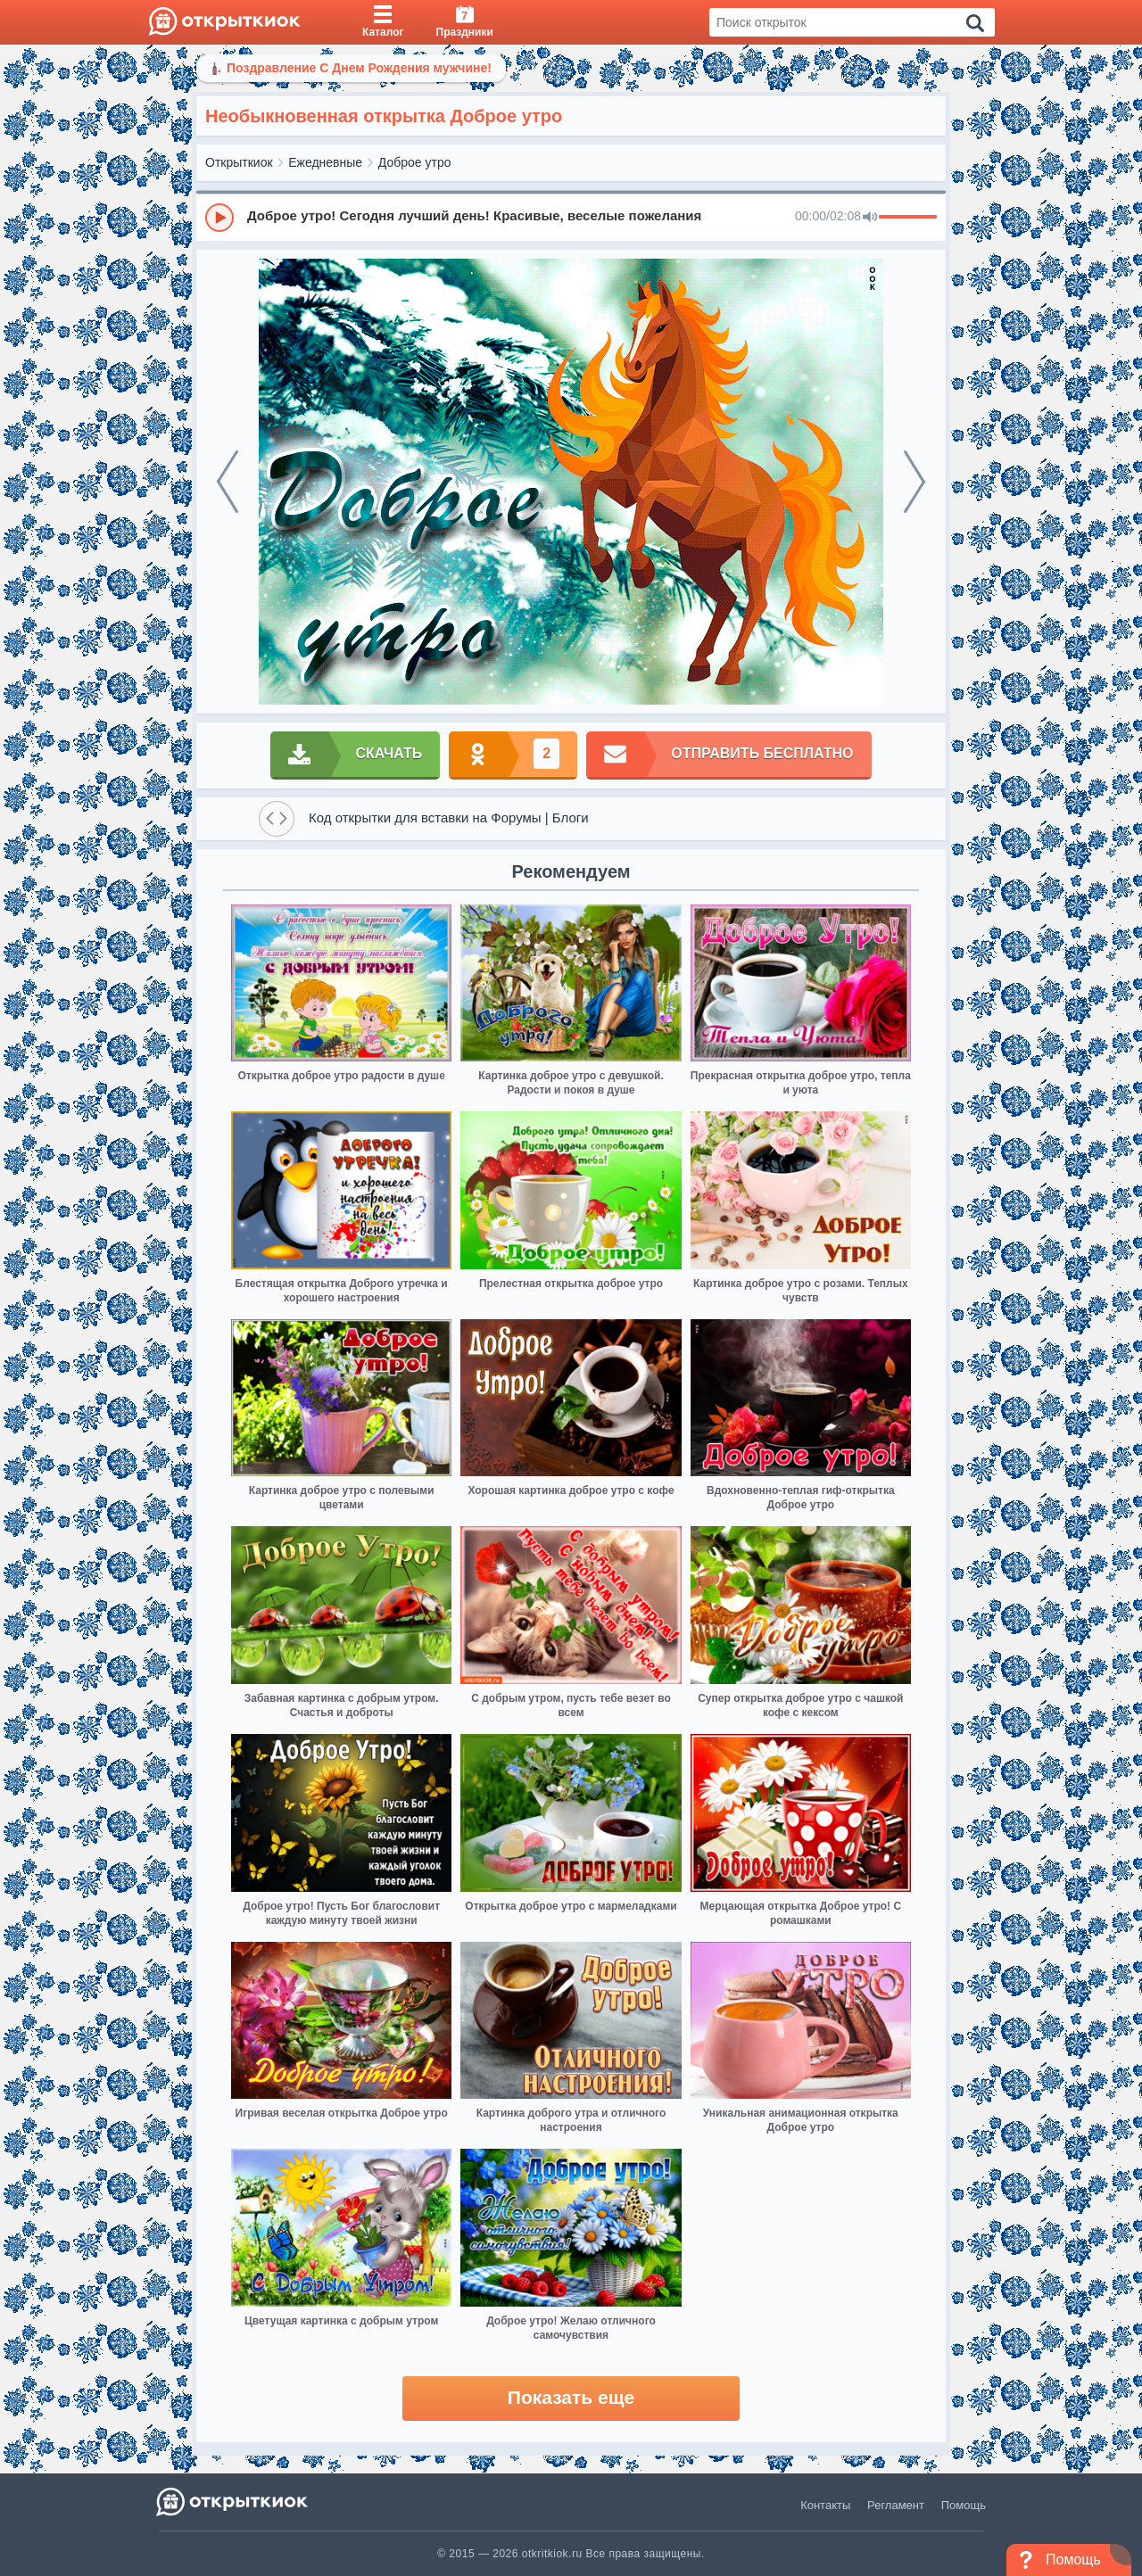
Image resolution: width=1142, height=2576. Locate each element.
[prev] (227, 482)
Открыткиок (239, 162)
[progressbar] (908, 217)
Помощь (963, 2505)
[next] (914, 482)
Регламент (895, 2505)
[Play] (219, 217)
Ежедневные (325, 162)
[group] (571, 217)
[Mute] (870, 218)
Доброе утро (414, 162)
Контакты (825, 2505)
